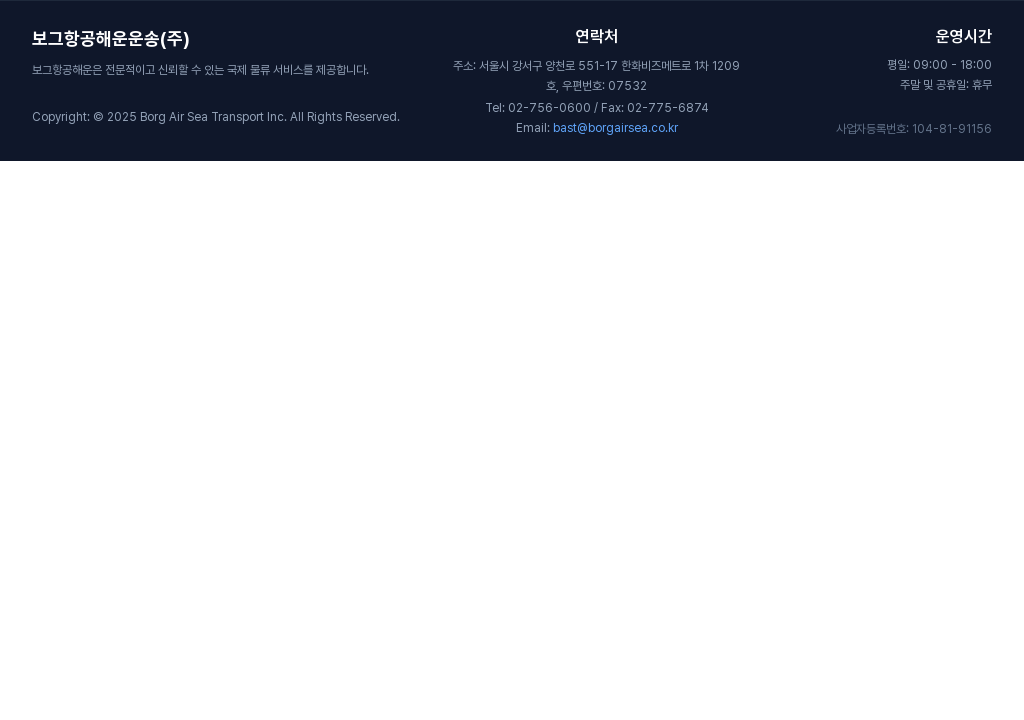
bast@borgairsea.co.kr (615, 128)
